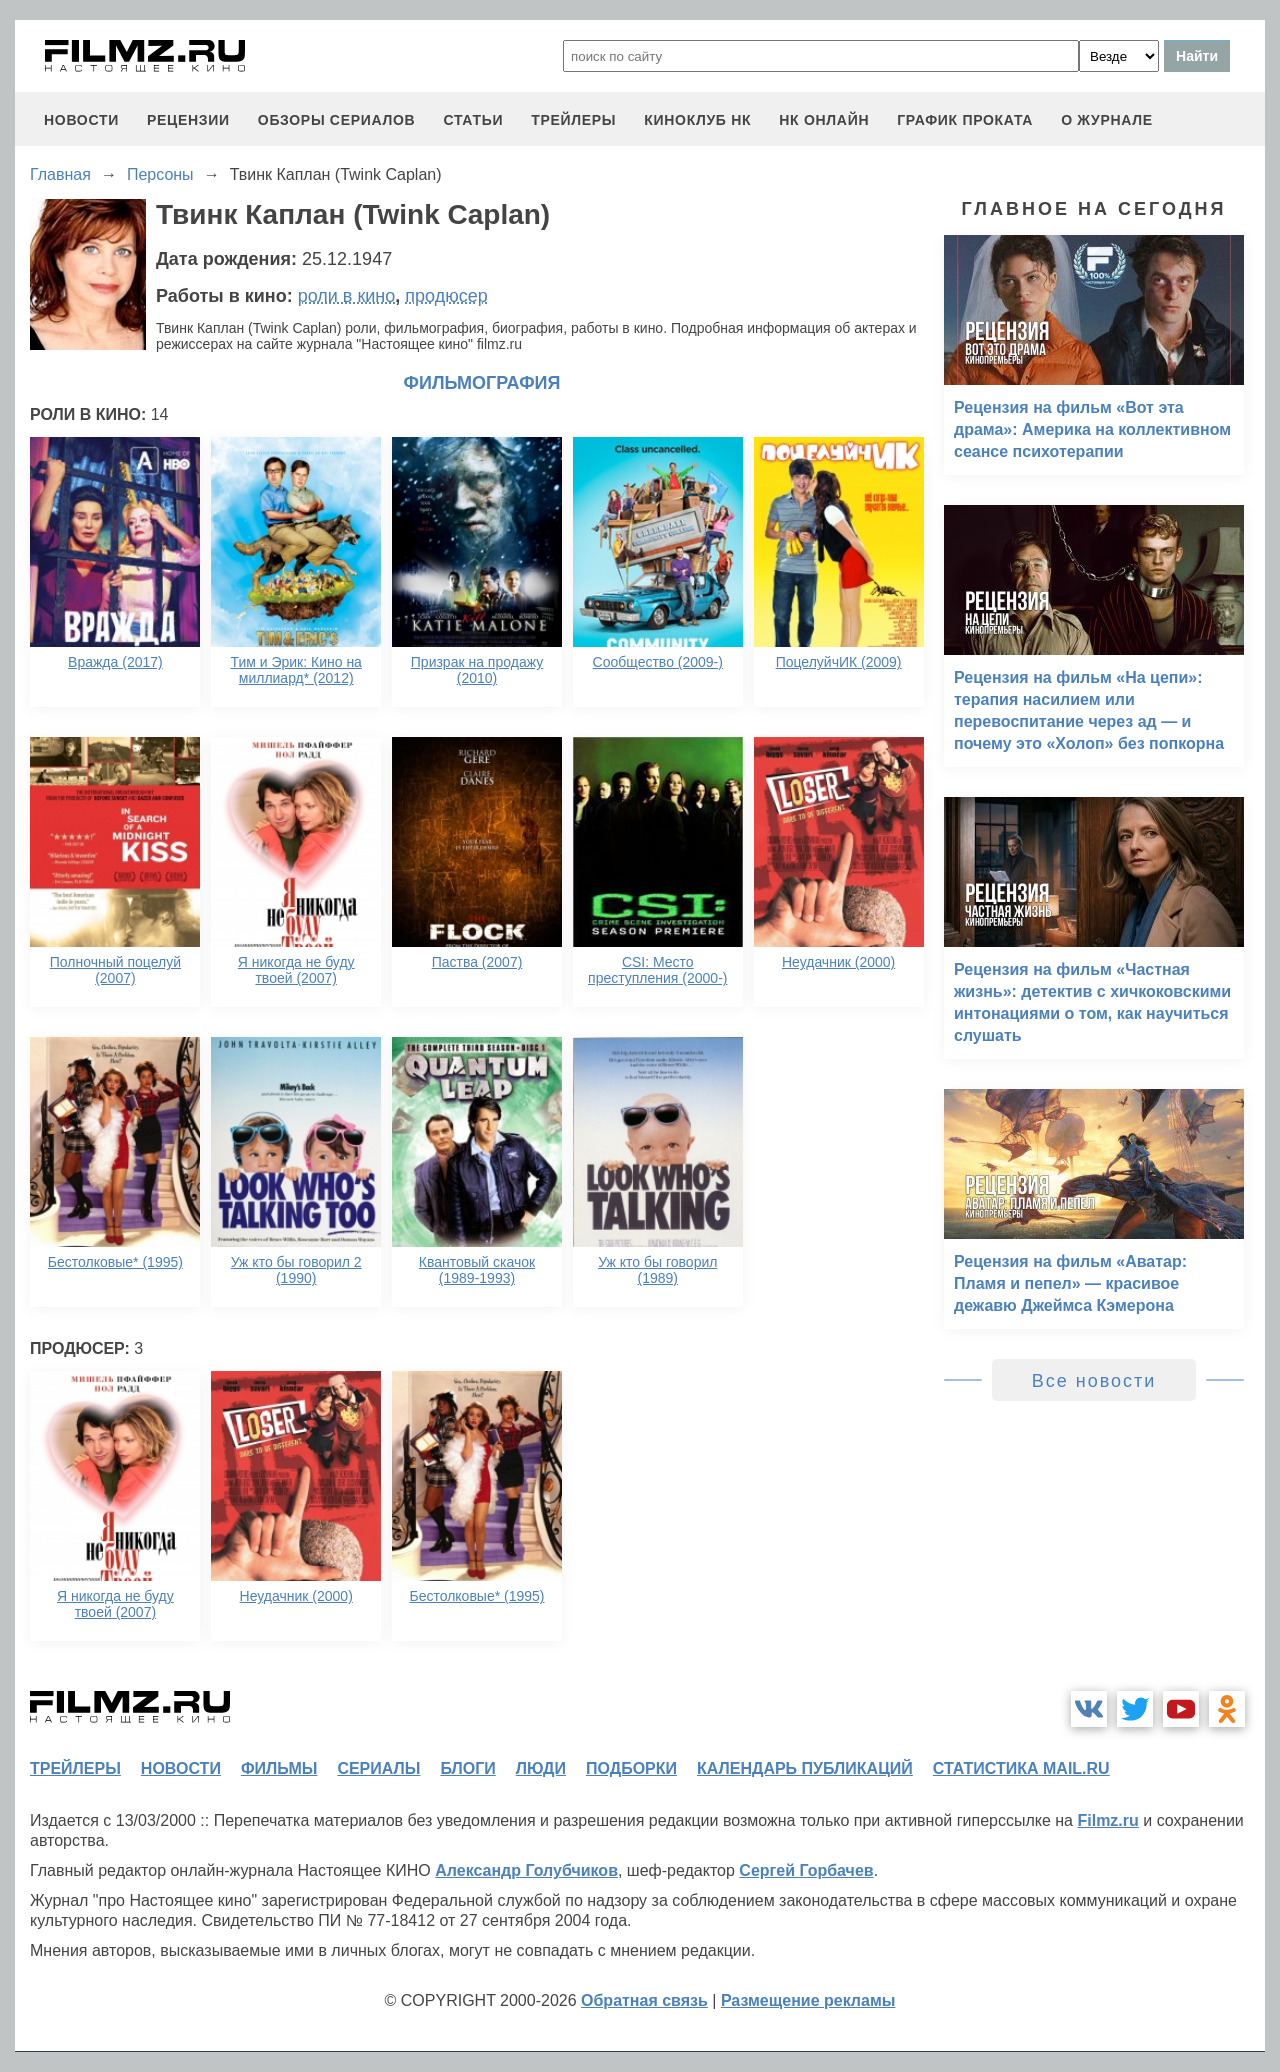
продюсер (446, 296)
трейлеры (573, 120)
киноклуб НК (697, 120)
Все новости (1094, 1381)
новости (81, 120)
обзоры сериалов (337, 120)
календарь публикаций (805, 1768)
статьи (473, 120)
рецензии (188, 120)
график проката (965, 120)
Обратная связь (644, 2000)
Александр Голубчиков (526, 1870)
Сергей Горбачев (806, 1870)
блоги (467, 1768)
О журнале (1107, 120)
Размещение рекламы (808, 2000)
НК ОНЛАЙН (824, 120)
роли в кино (347, 296)
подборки (631, 1768)
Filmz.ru (1107, 1820)
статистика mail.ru (1021, 1768)
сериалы (378, 1768)
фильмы (279, 1768)
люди (541, 1768)
